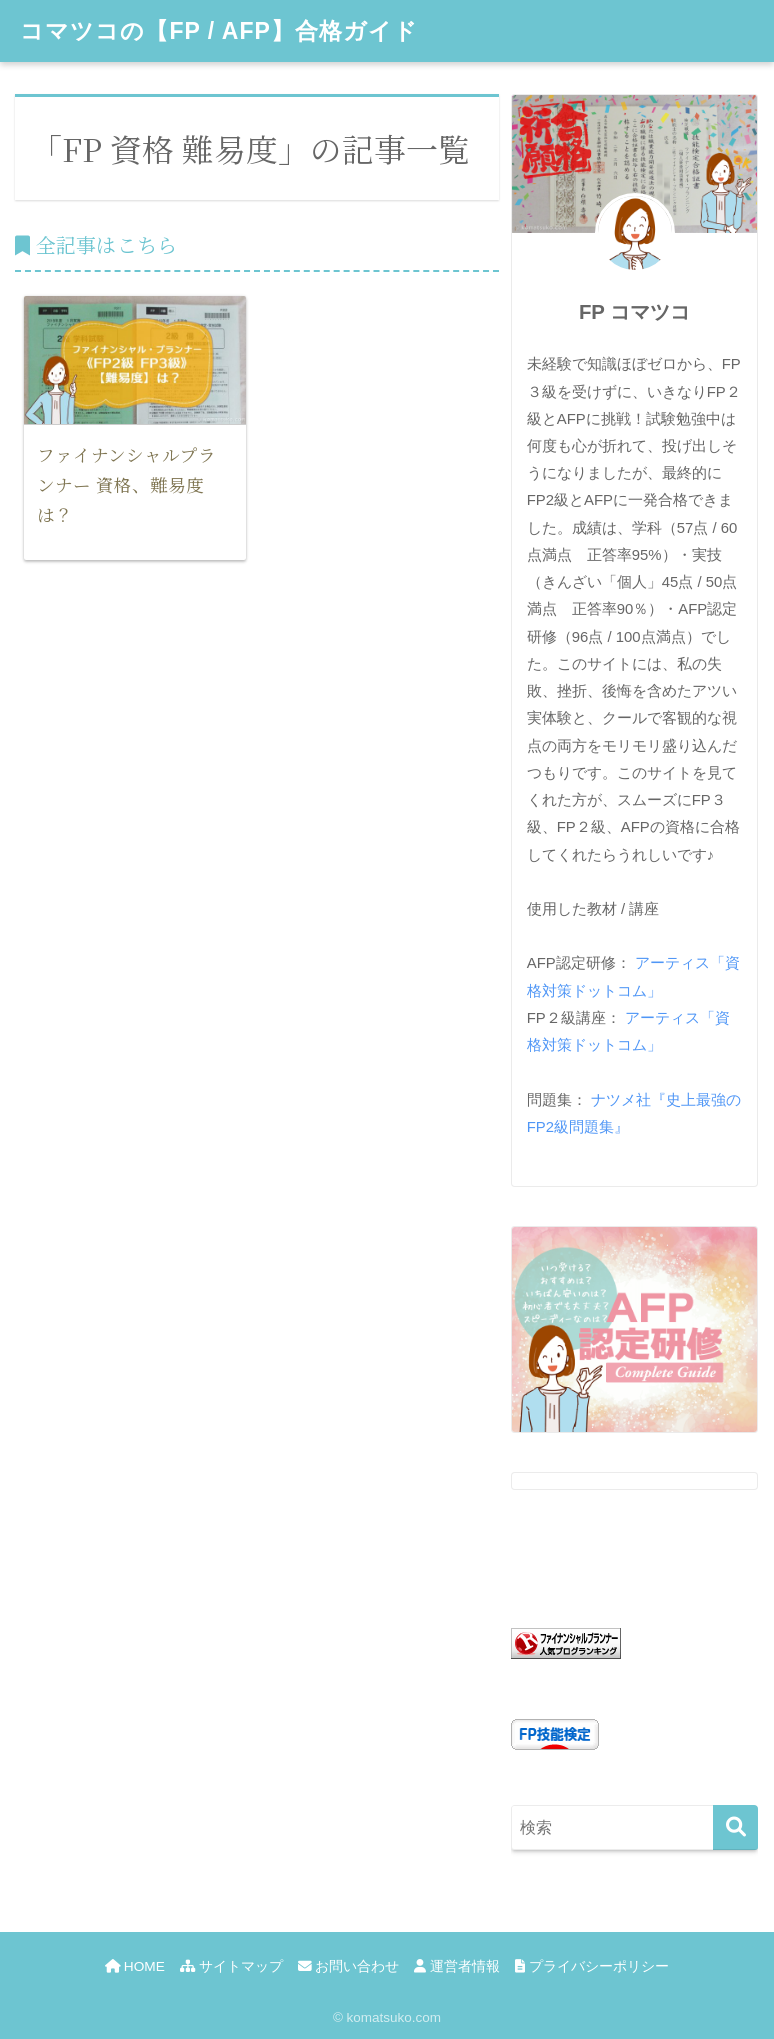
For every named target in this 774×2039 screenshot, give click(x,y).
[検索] (735, 1827)
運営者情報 (457, 1966)
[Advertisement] (257, 796)
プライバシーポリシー (592, 1966)
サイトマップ (231, 1966)
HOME (135, 1966)
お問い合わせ (349, 1966)
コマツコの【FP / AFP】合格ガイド (218, 31)
